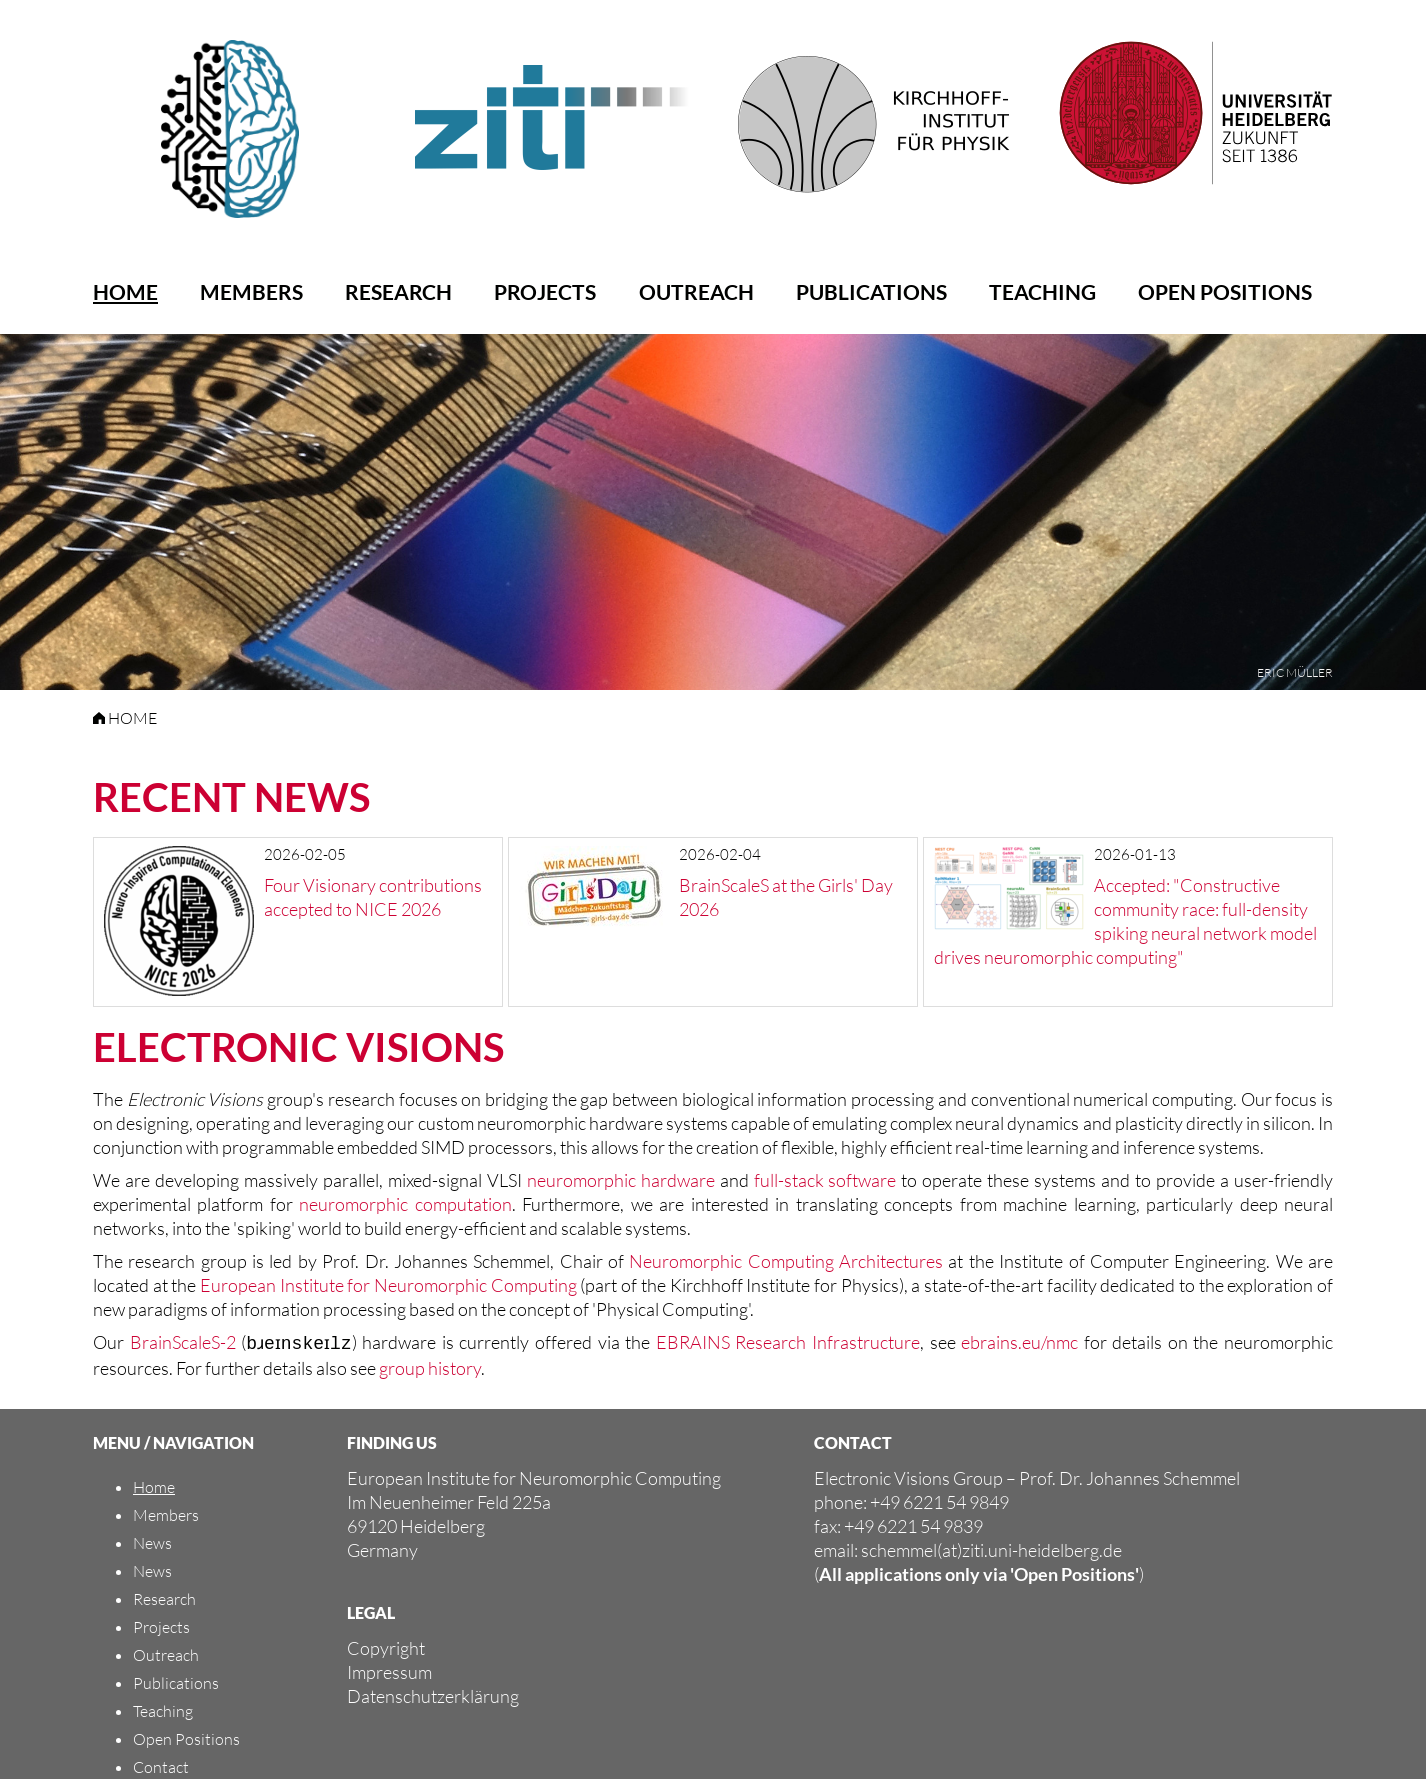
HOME (125, 718)
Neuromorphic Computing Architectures (786, 1261)
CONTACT (853, 1440)
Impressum (389, 1670)
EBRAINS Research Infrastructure (793, 1342)
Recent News (231, 797)
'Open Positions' (1074, 1572)
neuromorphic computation (405, 1204)
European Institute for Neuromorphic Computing (388, 1285)
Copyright (386, 1646)
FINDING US (392, 1440)
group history (430, 1366)
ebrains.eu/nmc (1023, 1342)
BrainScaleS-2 (182, 1342)
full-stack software (825, 1180)
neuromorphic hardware (621, 1180)
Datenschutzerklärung (433, 1694)
